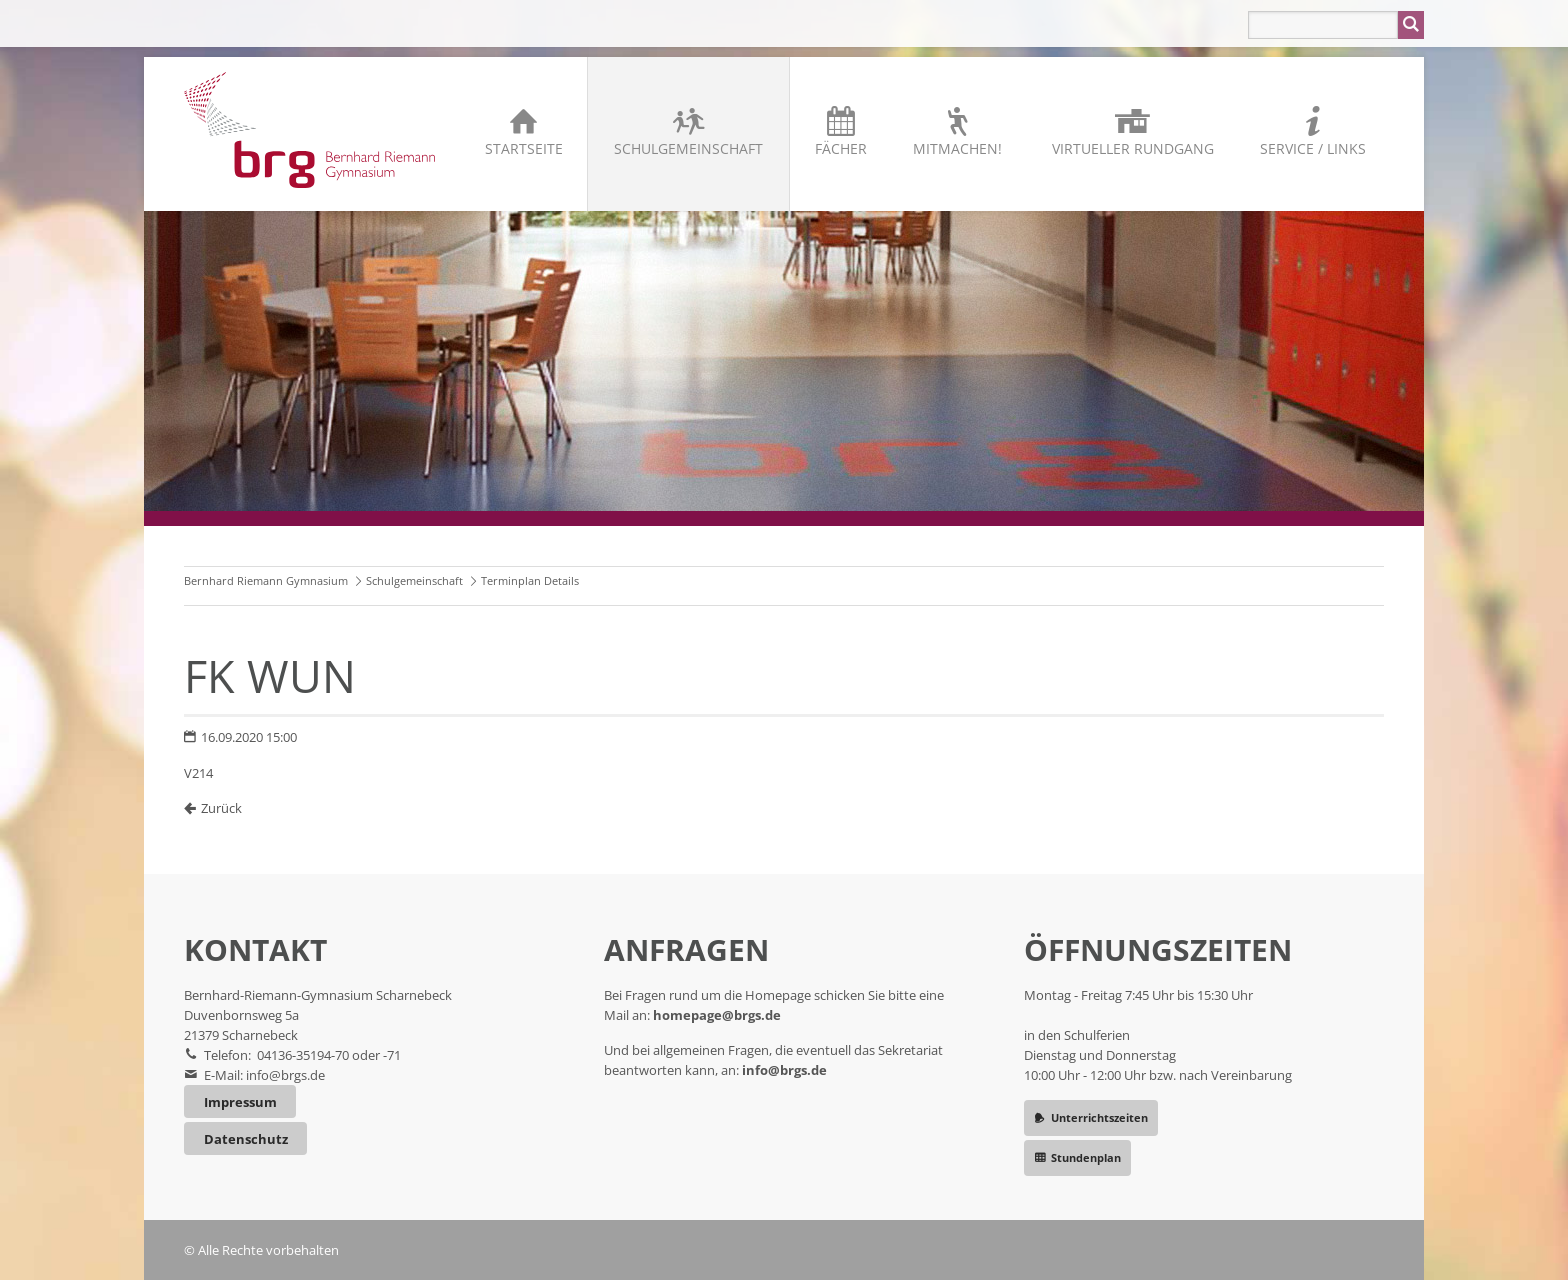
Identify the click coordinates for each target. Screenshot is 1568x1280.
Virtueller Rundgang (1133, 148)
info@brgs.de (285, 1075)
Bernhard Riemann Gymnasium (266, 580)
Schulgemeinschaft (688, 148)
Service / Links (1313, 148)
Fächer (841, 148)
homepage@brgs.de (717, 1015)
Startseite (524, 148)
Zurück (221, 808)
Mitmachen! (957, 148)
